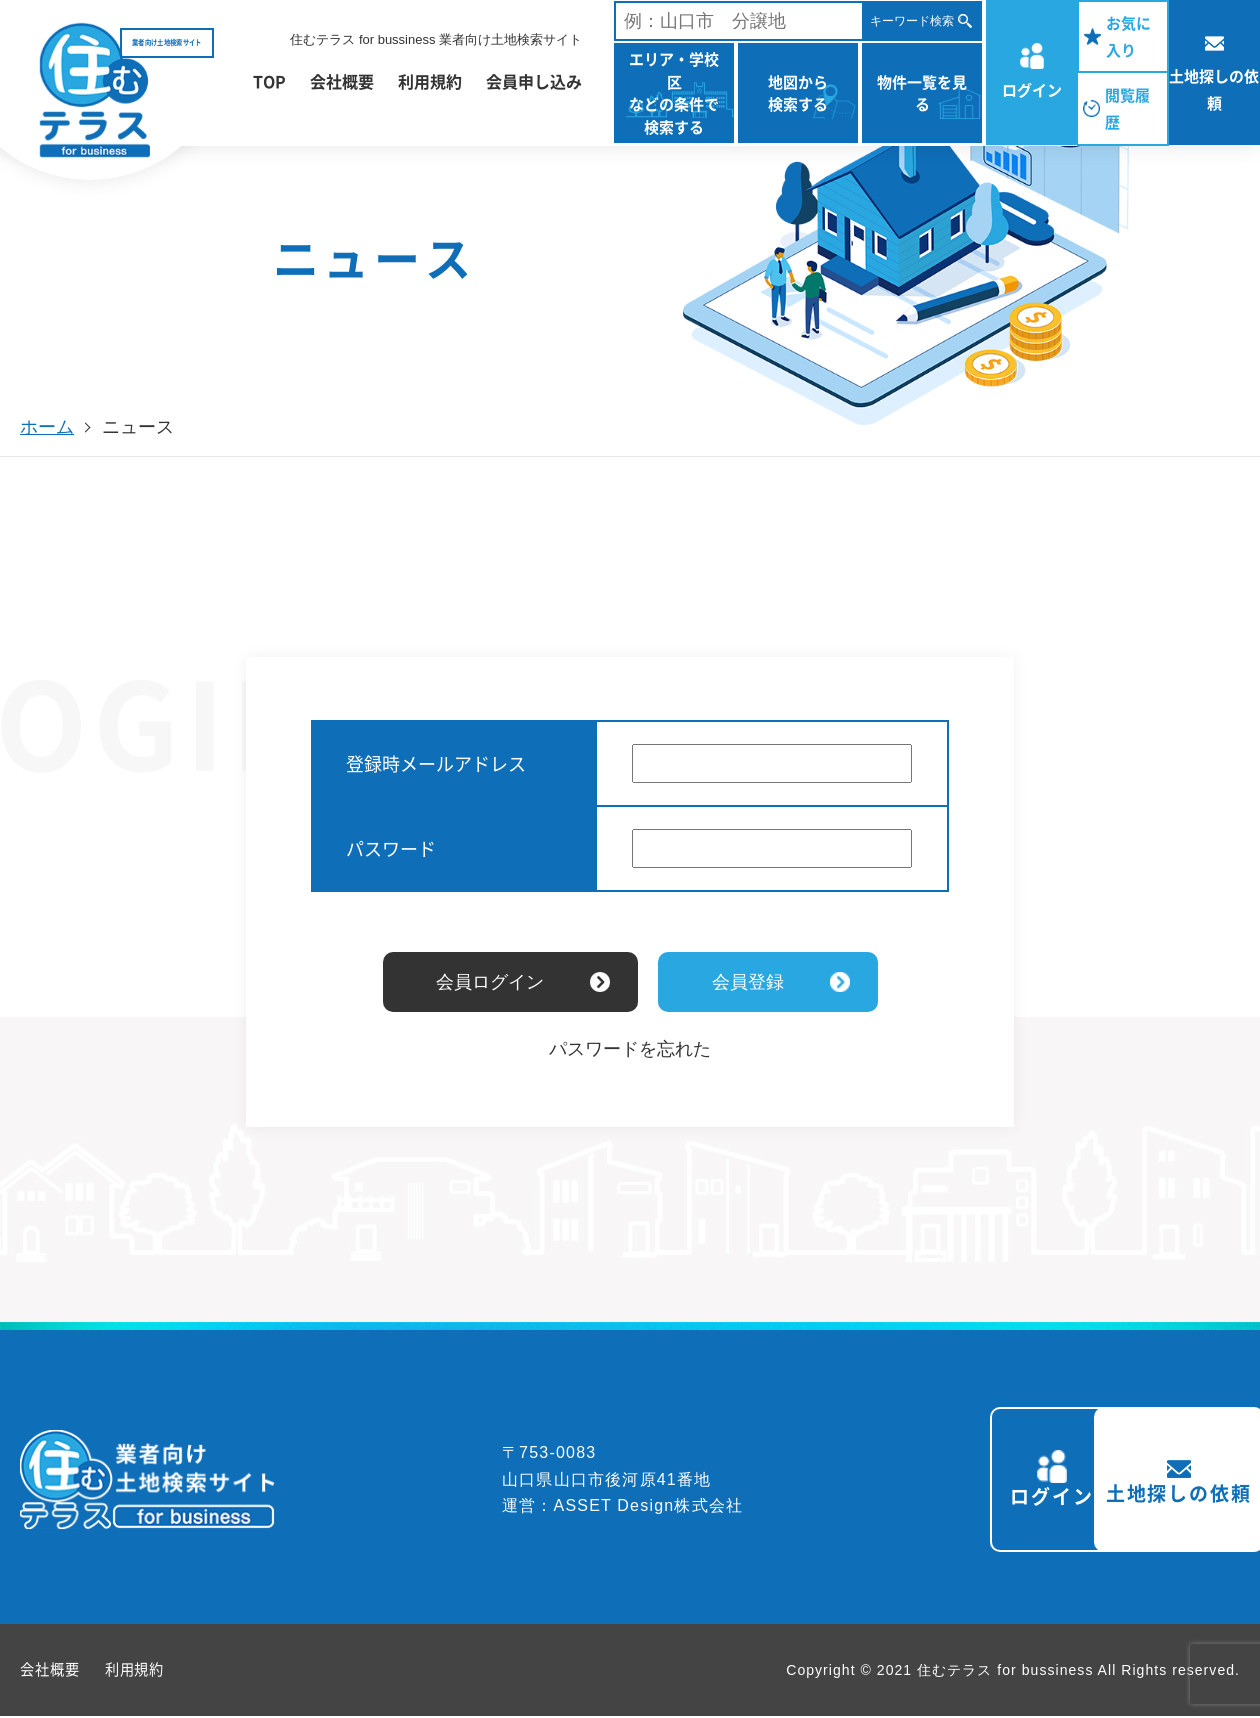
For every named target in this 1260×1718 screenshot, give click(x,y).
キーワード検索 (912, 21)
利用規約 (430, 81)
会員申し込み (534, 81)
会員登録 (748, 982)
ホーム (47, 427)
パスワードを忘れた (630, 1049)
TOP (269, 81)
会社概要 (342, 81)
